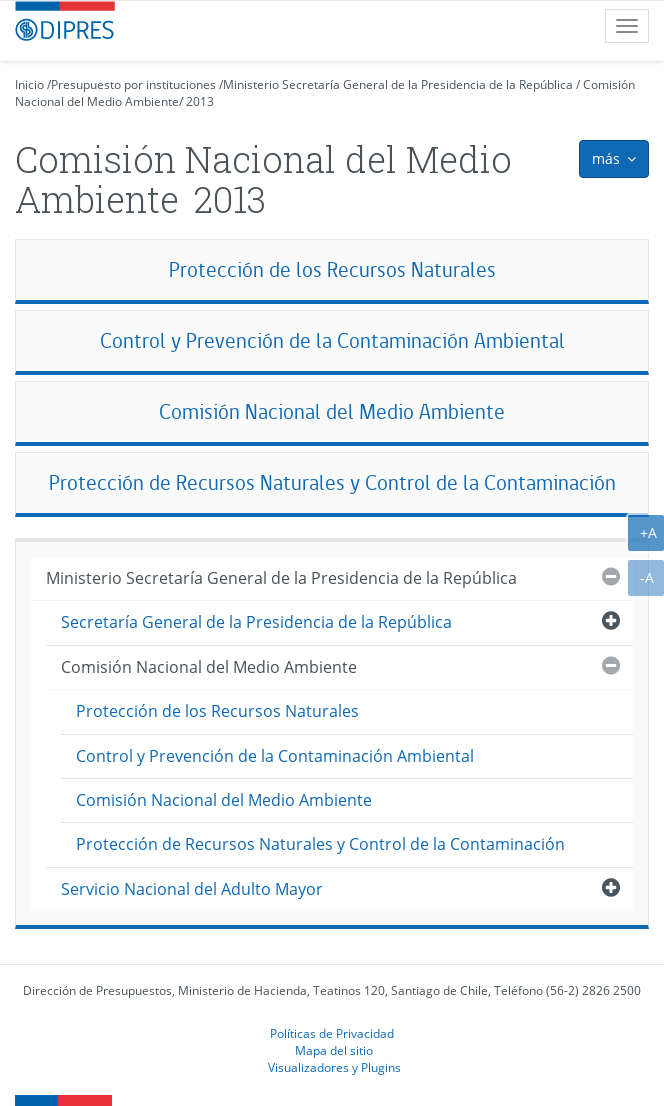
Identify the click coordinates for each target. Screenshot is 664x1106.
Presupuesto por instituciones (133, 84)
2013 (200, 101)
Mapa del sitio (334, 1050)
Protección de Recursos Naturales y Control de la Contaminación (332, 482)
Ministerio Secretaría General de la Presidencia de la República (398, 84)
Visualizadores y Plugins (334, 1067)
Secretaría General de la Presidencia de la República (256, 622)
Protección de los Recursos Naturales (332, 269)
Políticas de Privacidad (332, 1033)
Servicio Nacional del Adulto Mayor (192, 889)
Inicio (29, 84)
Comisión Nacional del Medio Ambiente (332, 411)
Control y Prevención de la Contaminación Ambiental (332, 340)
